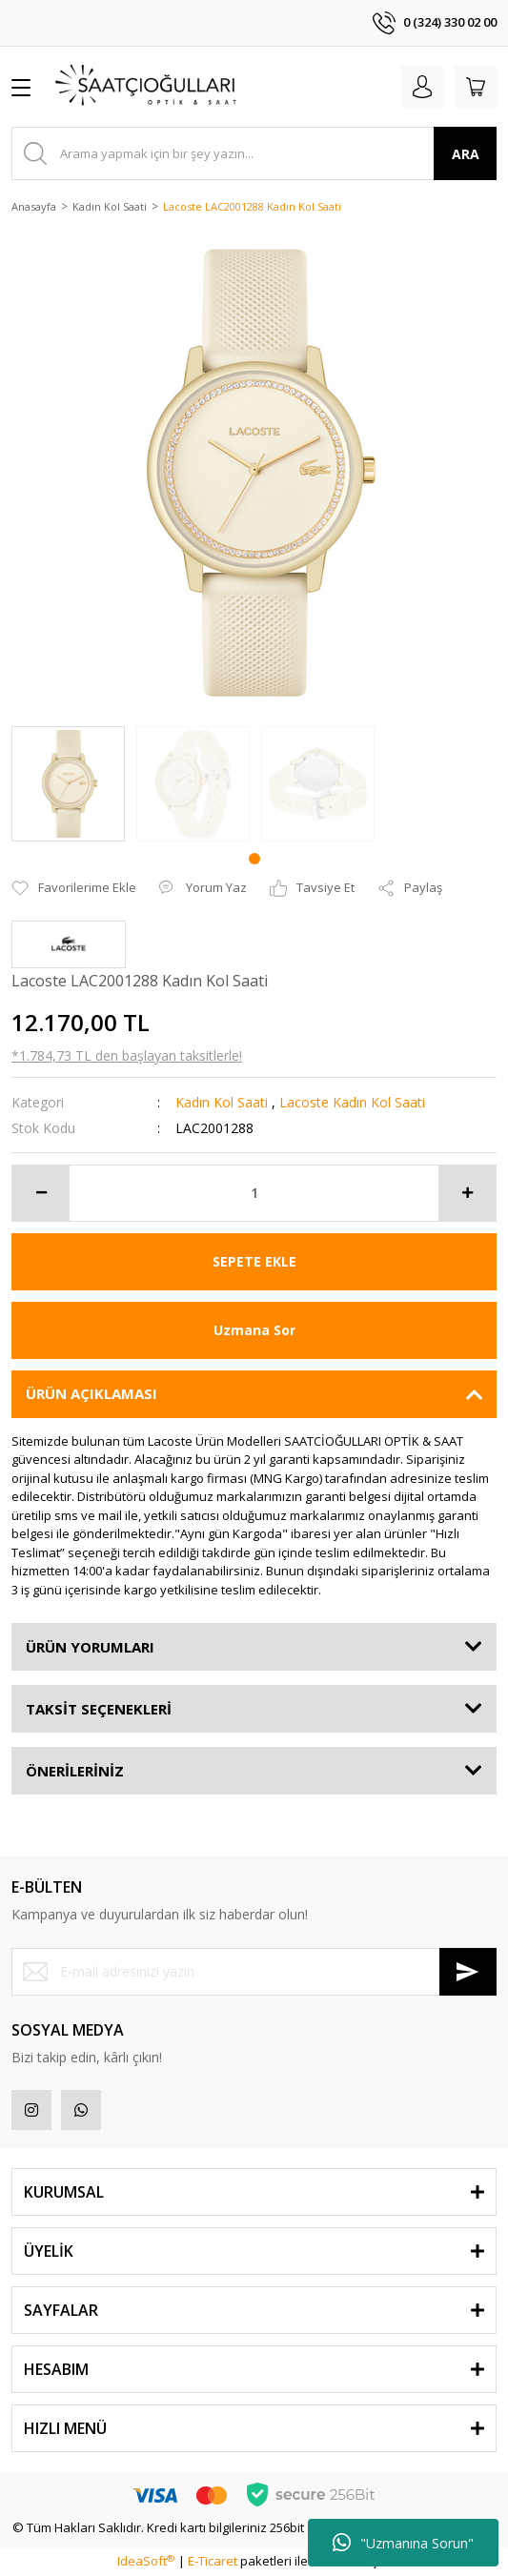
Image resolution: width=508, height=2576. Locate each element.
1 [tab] (254, 858)
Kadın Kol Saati (221, 1102)
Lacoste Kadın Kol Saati (352, 1102)
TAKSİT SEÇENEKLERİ (99, 1708)
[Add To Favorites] (73, 888)
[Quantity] (254, 1193)
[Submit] (468, 1972)
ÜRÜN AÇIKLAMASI (91, 1393)
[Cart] (476, 87)
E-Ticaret (212, 2560)
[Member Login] (422, 87)
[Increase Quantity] (467, 1193)
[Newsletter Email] (254, 1972)
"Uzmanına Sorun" (403, 2542)
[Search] (254, 153)
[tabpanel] (68, 784)
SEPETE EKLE (254, 1261)
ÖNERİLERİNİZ (75, 1770)
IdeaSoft (145, 2560)
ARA (465, 154)
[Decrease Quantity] (41, 1193)
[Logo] (146, 86)
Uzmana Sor (254, 1330)
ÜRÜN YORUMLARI (90, 1646)
